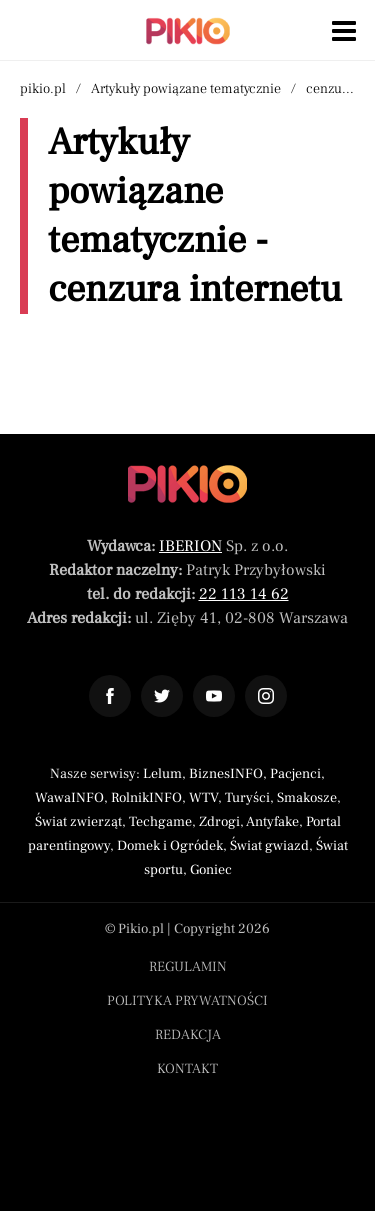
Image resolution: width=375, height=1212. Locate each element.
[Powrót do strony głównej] (187, 484)
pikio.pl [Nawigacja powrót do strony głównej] (43, 89)
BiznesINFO (226, 774)
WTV (203, 798)
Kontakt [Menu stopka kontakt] (187, 1069)
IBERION (190, 546)
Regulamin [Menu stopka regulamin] (188, 967)
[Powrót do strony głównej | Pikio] (188, 31)
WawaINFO (69, 798)
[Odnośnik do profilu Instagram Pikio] (266, 696)
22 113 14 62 (244, 594)
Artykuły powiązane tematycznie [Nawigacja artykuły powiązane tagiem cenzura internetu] (186, 89)
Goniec (211, 870)
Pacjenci (295, 774)
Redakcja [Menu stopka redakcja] (188, 1035)
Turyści (247, 798)
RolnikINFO (146, 798)
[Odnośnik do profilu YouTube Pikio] (214, 696)
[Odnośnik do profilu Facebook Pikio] (110, 696)
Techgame (160, 822)
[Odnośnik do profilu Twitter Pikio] (162, 696)
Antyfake (272, 822)
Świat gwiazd (269, 846)
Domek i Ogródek (170, 846)
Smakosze (307, 798)
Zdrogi (219, 822)
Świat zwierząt (78, 822)
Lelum (162, 774)
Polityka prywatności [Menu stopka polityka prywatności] (187, 1001)
